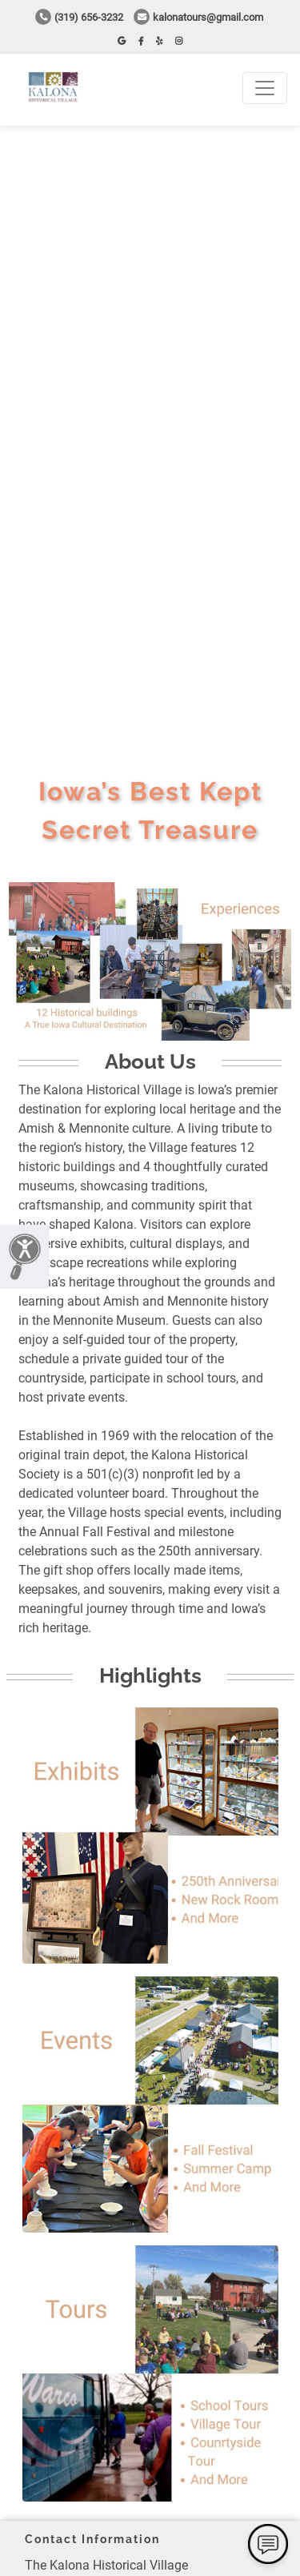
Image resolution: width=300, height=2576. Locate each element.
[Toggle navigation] (264, 88)
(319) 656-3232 (79, 17)
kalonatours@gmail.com (198, 17)
